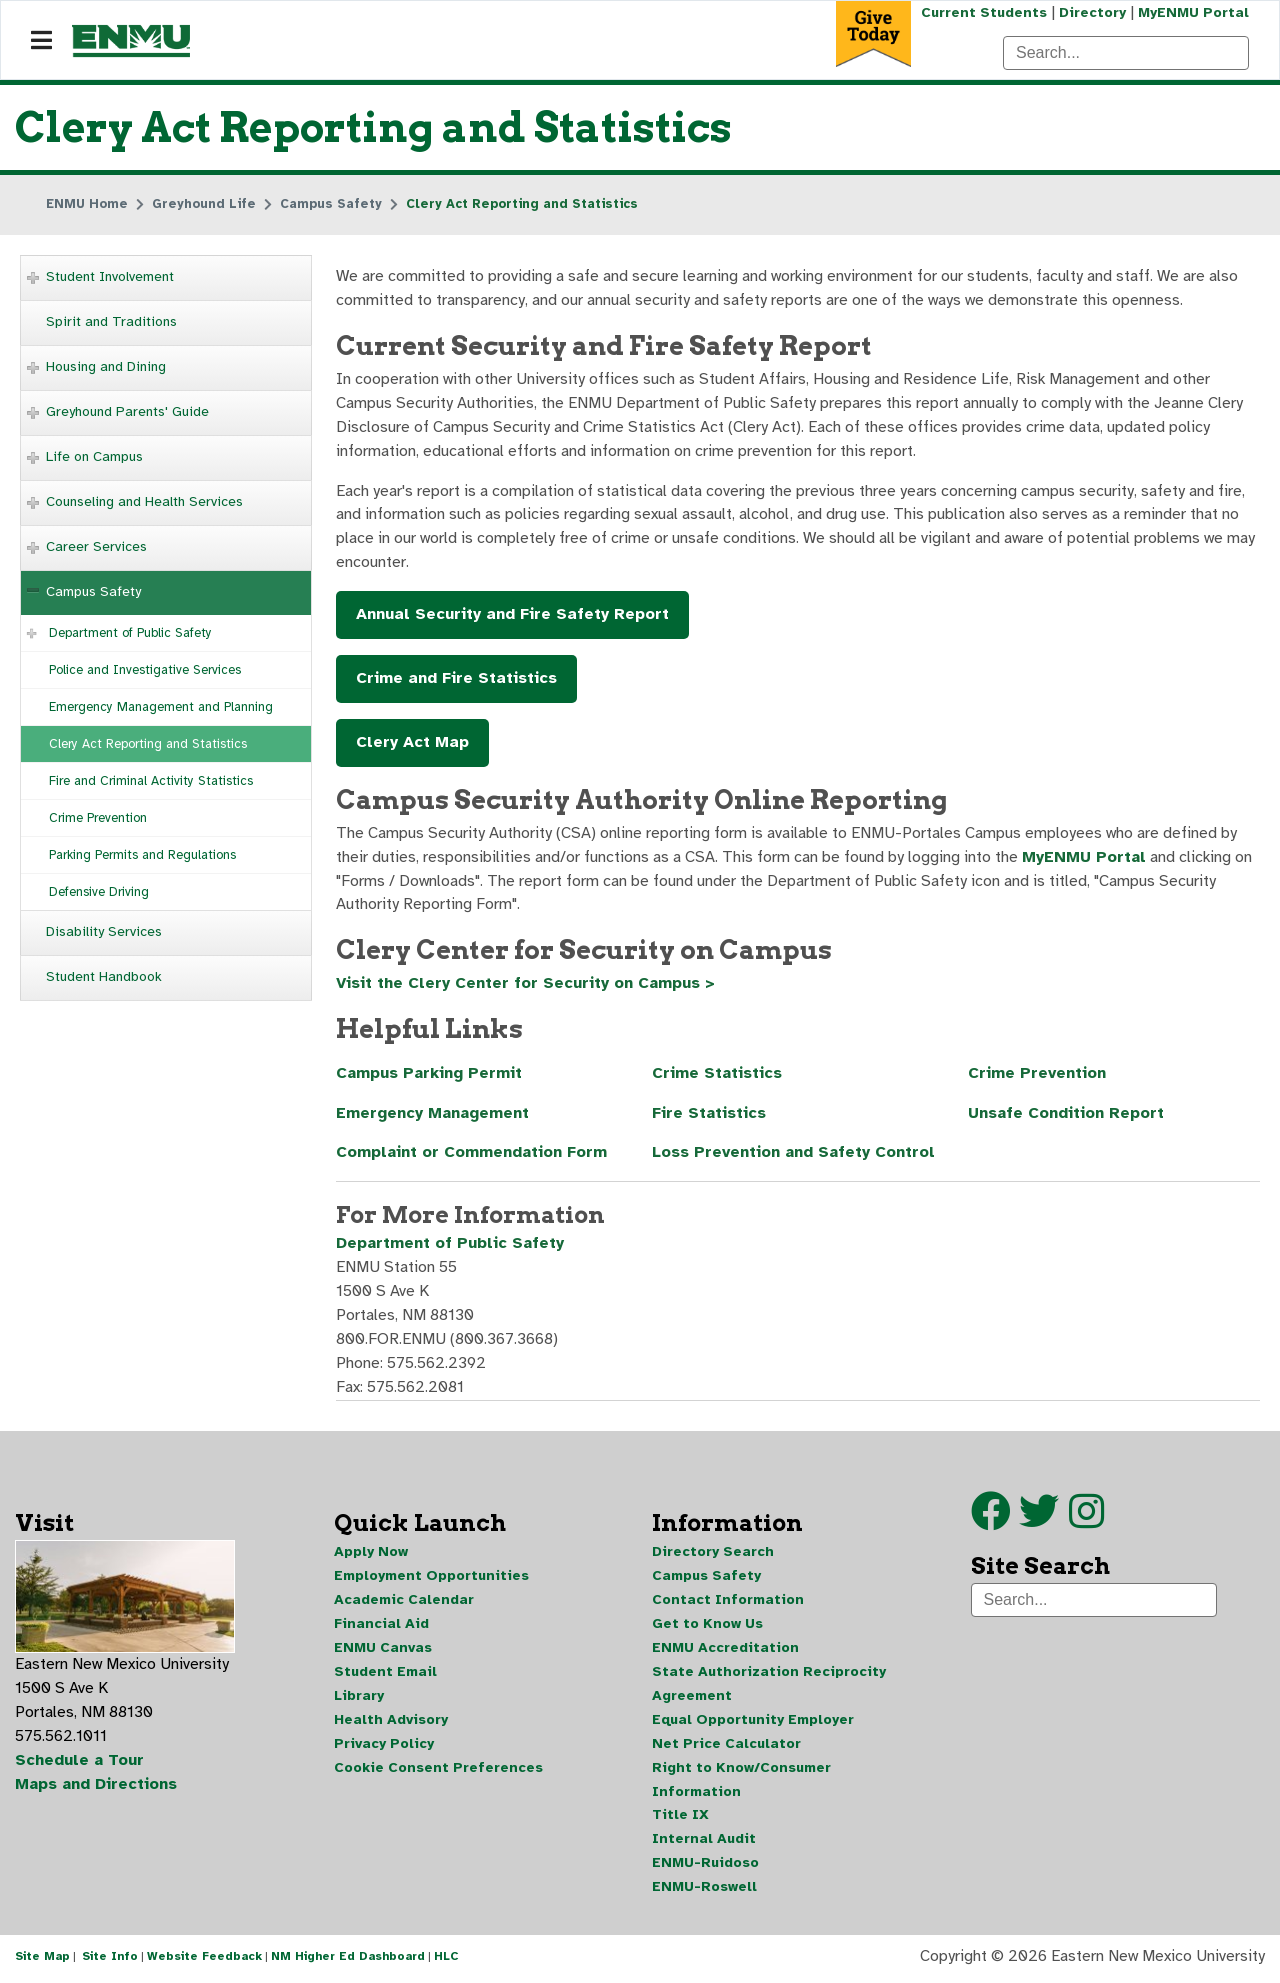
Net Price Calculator (726, 1746)
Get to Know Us (707, 1626)
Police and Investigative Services (145, 670)
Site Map (42, 1961)
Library (359, 1698)
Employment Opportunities (431, 1578)
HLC (446, 1961)
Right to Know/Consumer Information (741, 1782)
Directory (1092, 12)
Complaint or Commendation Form (472, 1156)
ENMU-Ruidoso (705, 1866)
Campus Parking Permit (430, 1076)
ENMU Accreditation (725, 1650)
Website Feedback (204, 1961)
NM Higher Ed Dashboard (348, 1961)
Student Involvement (110, 276)
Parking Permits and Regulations (142, 855)
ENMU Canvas (383, 1650)
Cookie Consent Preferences (438, 1770)
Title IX (680, 1818)
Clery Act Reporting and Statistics (148, 744)
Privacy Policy (384, 1746)
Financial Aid (381, 1626)
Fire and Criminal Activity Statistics (151, 781)
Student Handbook (104, 976)
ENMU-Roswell (704, 1890)
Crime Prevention (98, 818)
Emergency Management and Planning (161, 707)
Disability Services (104, 931)
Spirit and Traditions (111, 321)
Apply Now (371, 1554)
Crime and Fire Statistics (456, 680)
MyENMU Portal (1193, 12)
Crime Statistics (717, 1076)
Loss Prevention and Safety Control (794, 1156)
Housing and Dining (106, 366)
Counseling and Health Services (144, 501)
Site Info (110, 1961)
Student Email (385, 1674)
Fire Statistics (709, 1116)
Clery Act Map (412, 744)
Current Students (984, 12)
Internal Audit (704, 1842)
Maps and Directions (97, 1788)
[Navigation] (41, 41)
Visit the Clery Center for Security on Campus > (526, 986)
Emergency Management (433, 1116)
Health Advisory (391, 1722)
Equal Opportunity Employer (753, 1722)
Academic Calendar (404, 1602)
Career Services (96, 546)
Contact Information (728, 1602)
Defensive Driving (99, 892)
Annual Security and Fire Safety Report (512, 616)
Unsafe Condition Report (1066, 1116)
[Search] (1126, 53)
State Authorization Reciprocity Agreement (769, 1686)
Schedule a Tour (80, 1764)
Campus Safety (93, 591)
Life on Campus (94, 456)
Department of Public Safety (130, 633)
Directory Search (713, 1554)
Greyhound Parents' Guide (127, 411)
